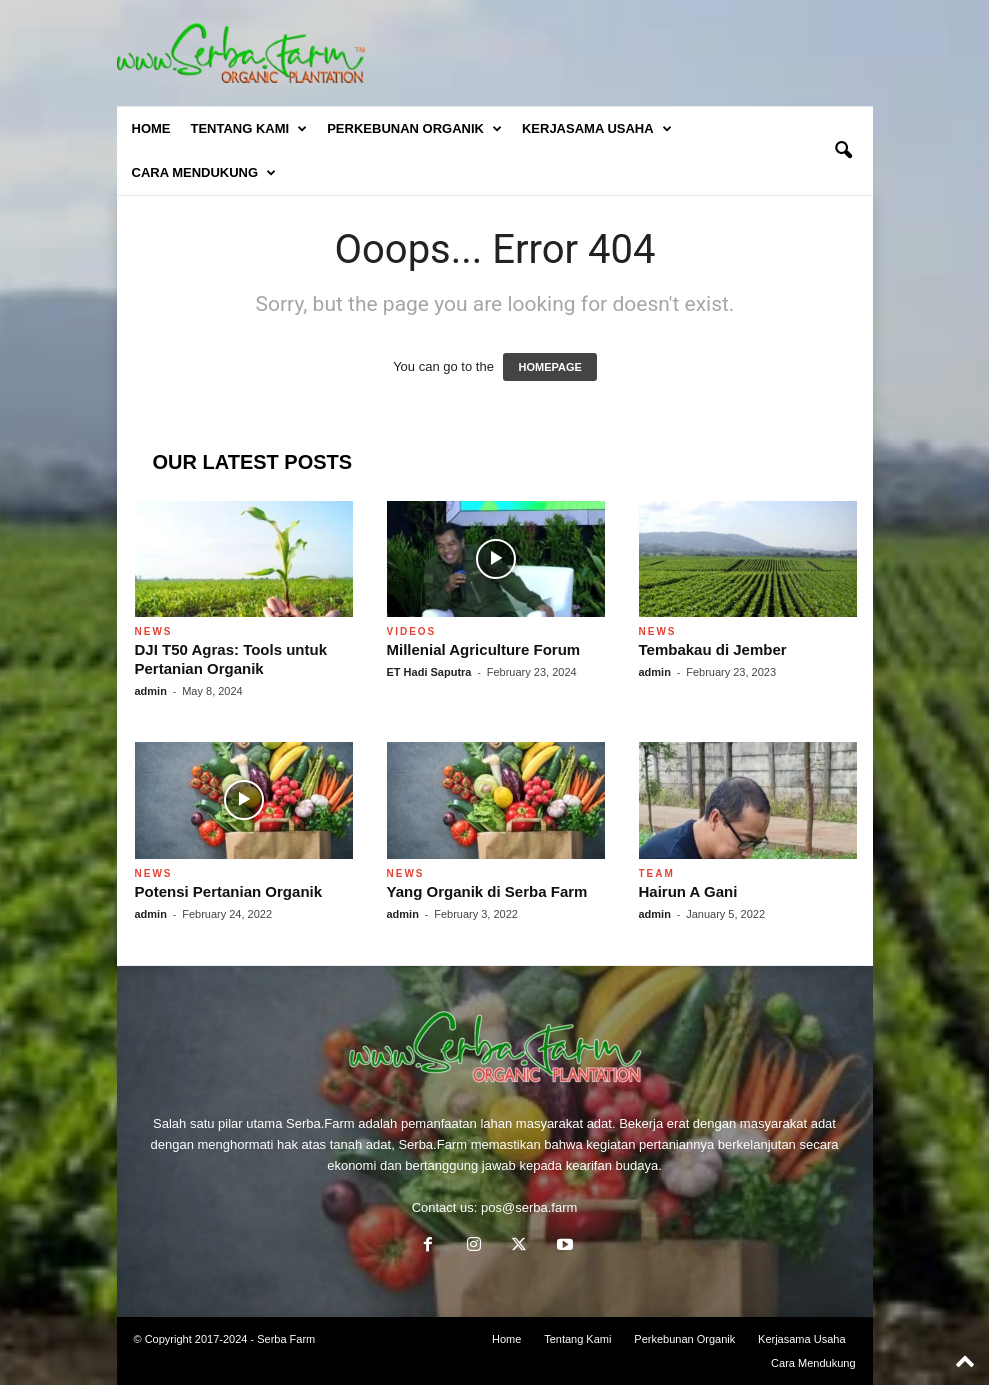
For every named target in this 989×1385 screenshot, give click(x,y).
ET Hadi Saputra (429, 672)
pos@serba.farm (529, 1207)
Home (151, 128)
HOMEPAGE (549, 367)
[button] (843, 151)
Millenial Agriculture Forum (484, 649)
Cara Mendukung (204, 173)
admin (151, 691)
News (154, 631)
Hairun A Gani (688, 891)
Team (657, 873)
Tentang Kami (249, 129)
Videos (412, 631)
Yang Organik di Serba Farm (487, 891)
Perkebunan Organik (414, 129)
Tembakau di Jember (713, 649)
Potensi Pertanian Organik (229, 891)
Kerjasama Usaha (597, 129)
